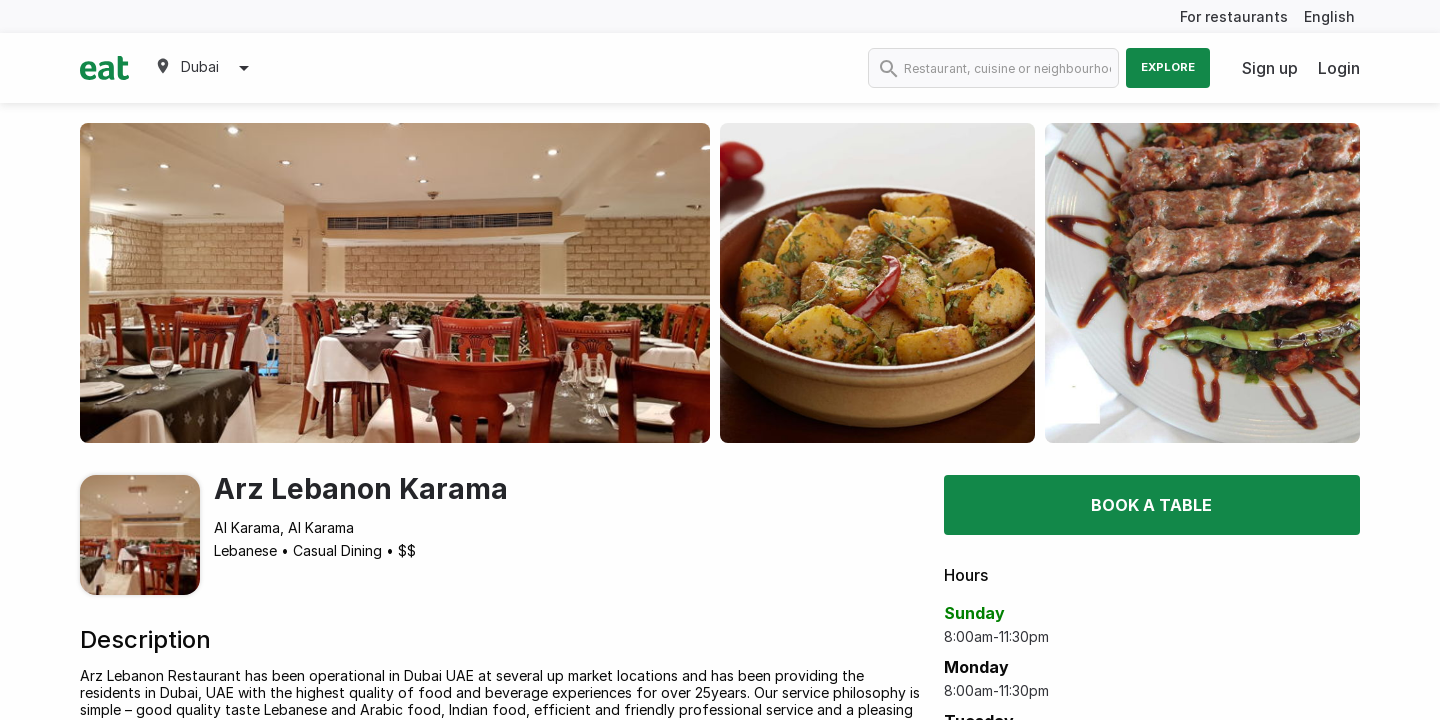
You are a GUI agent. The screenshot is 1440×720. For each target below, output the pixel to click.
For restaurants (1234, 16)
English (1329, 16)
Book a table (1151, 505)
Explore (1168, 67)
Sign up (1270, 68)
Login (1339, 68)
